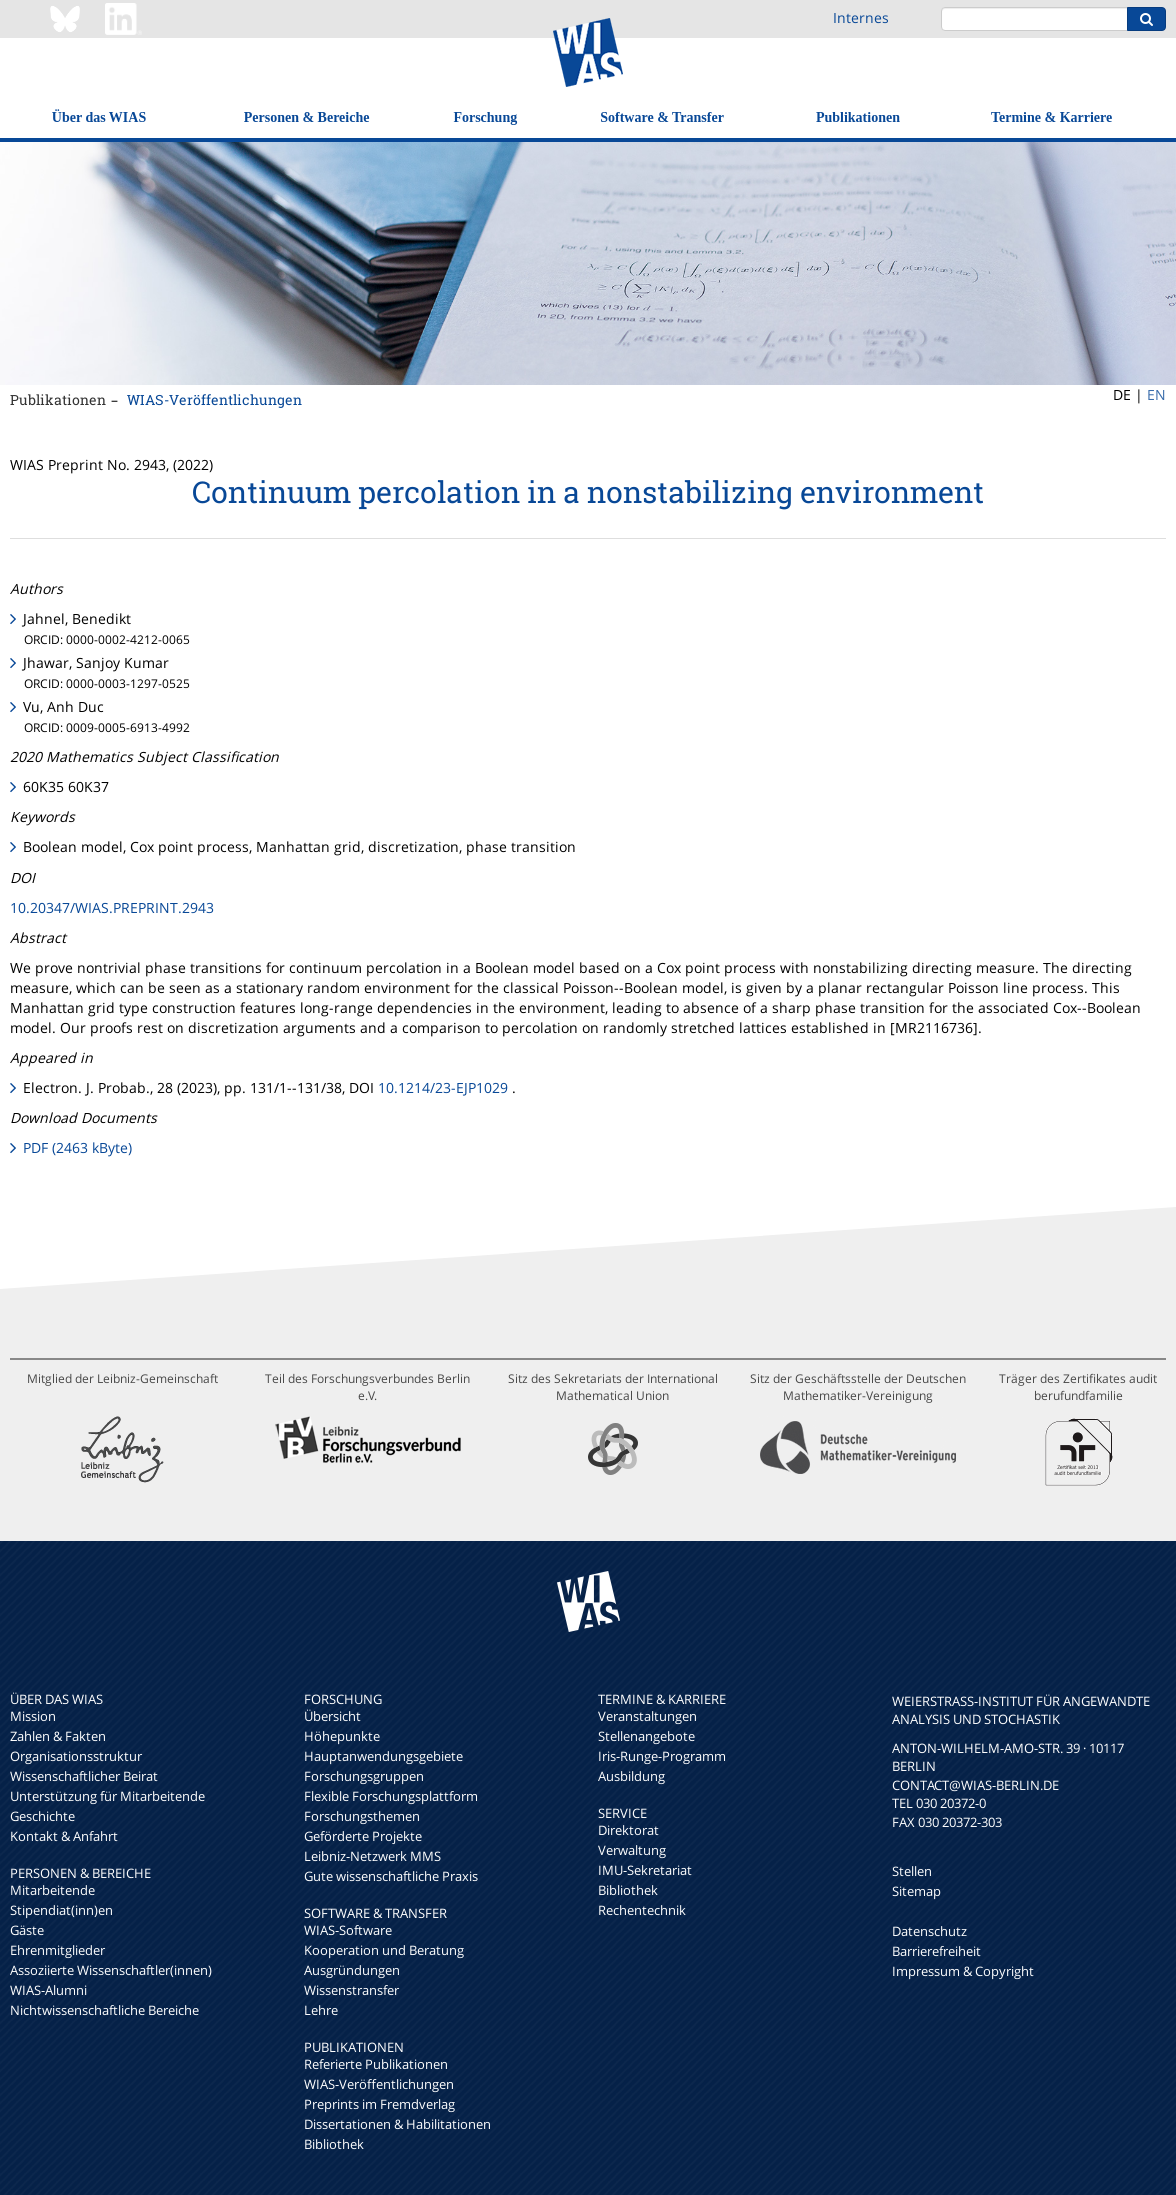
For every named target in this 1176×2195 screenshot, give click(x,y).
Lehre (321, 2010)
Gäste (27, 1930)
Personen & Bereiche (307, 117)
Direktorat (628, 1830)
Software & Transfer (662, 117)
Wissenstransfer (351, 1990)
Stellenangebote (646, 1736)
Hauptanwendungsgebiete (383, 1756)
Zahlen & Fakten (58, 1736)
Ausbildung (631, 1776)
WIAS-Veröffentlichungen (214, 399)
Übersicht (332, 1716)
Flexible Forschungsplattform (391, 1796)
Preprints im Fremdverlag (379, 2104)
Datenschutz (929, 1931)
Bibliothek (334, 2144)
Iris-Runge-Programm (662, 1756)
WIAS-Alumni (48, 1990)
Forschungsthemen (362, 1816)
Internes (861, 17)
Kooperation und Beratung (384, 1950)
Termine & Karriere (1051, 117)
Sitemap (916, 1891)
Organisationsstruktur (76, 1756)
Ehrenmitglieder (57, 1950)
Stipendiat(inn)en (61, 1910)
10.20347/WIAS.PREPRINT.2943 (112, 907)
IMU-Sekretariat (645, 1870)
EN (1156, 394)
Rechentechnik (642, 1910)
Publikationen (858, 117)
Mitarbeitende (52, 1890)
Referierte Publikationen (376, 2064)
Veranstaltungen (647, 1716)
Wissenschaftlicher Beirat (84, 1776)
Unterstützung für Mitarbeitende (107, 1796)
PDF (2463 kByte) (77, 1147)
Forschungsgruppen (364, 1776)
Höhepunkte (342, 1736)
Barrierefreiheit (936, 1951)
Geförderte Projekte (363, 1836)
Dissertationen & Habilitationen (397, 2124)
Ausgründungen (352, 1970)
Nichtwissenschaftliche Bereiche (104, 2010)
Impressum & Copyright (963, 1971)
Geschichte (42, 1816)
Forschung (485, 117)
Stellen (912, 1871)
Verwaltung (632, 1850)
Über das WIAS (99, 117)
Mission (33, 1716)
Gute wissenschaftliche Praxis (391, 1876)
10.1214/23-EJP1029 (443, 1087)
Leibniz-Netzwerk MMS (372, 1856)
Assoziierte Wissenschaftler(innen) (111, 1970)
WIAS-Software (348, 1930)
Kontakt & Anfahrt (64, 1836)
